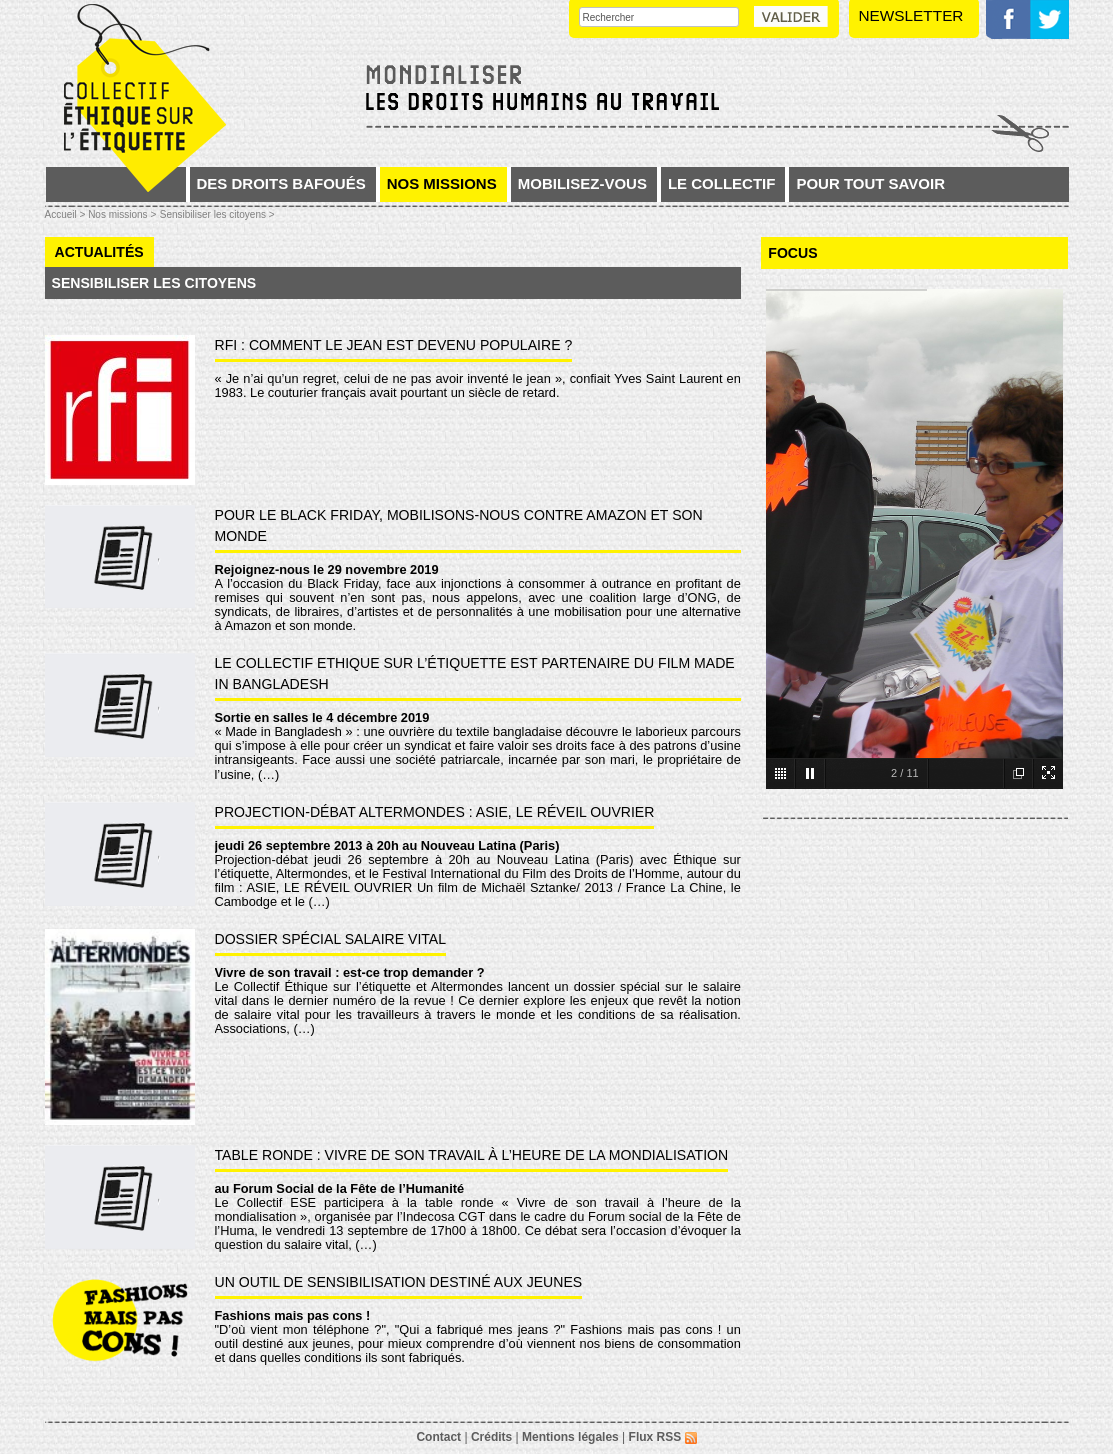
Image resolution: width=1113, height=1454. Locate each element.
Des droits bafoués (281, 183)
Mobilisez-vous (582, 183)
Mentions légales (570, 1437)
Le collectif (722, 183)
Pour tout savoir (870, 183)
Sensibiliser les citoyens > (217, 214)
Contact (438, 1437)
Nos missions (442, 183)
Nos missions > (122, 214)
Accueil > (67, 214)
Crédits (491, 1437)
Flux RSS (663, 1437)
